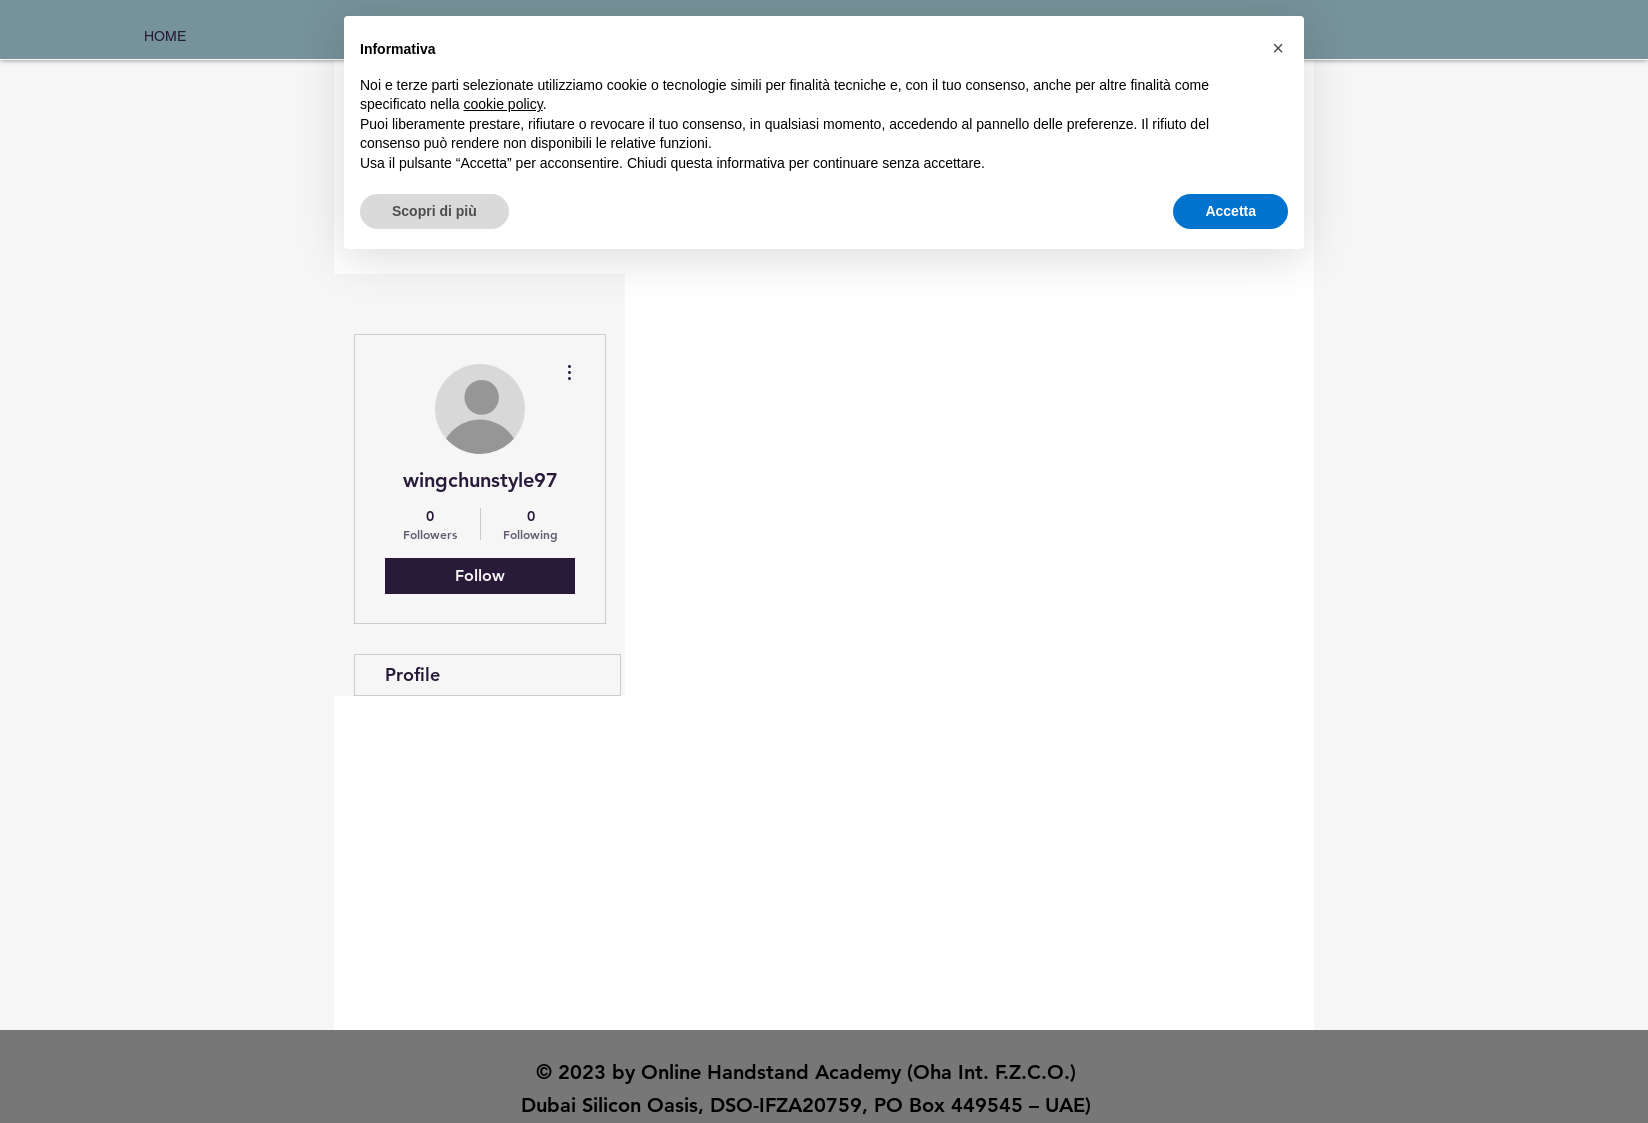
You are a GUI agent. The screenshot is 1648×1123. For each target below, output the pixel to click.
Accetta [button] (1230, 211)
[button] (1278, 48)
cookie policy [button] (503, 104)
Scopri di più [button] (434, 211)
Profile (412, 674)
